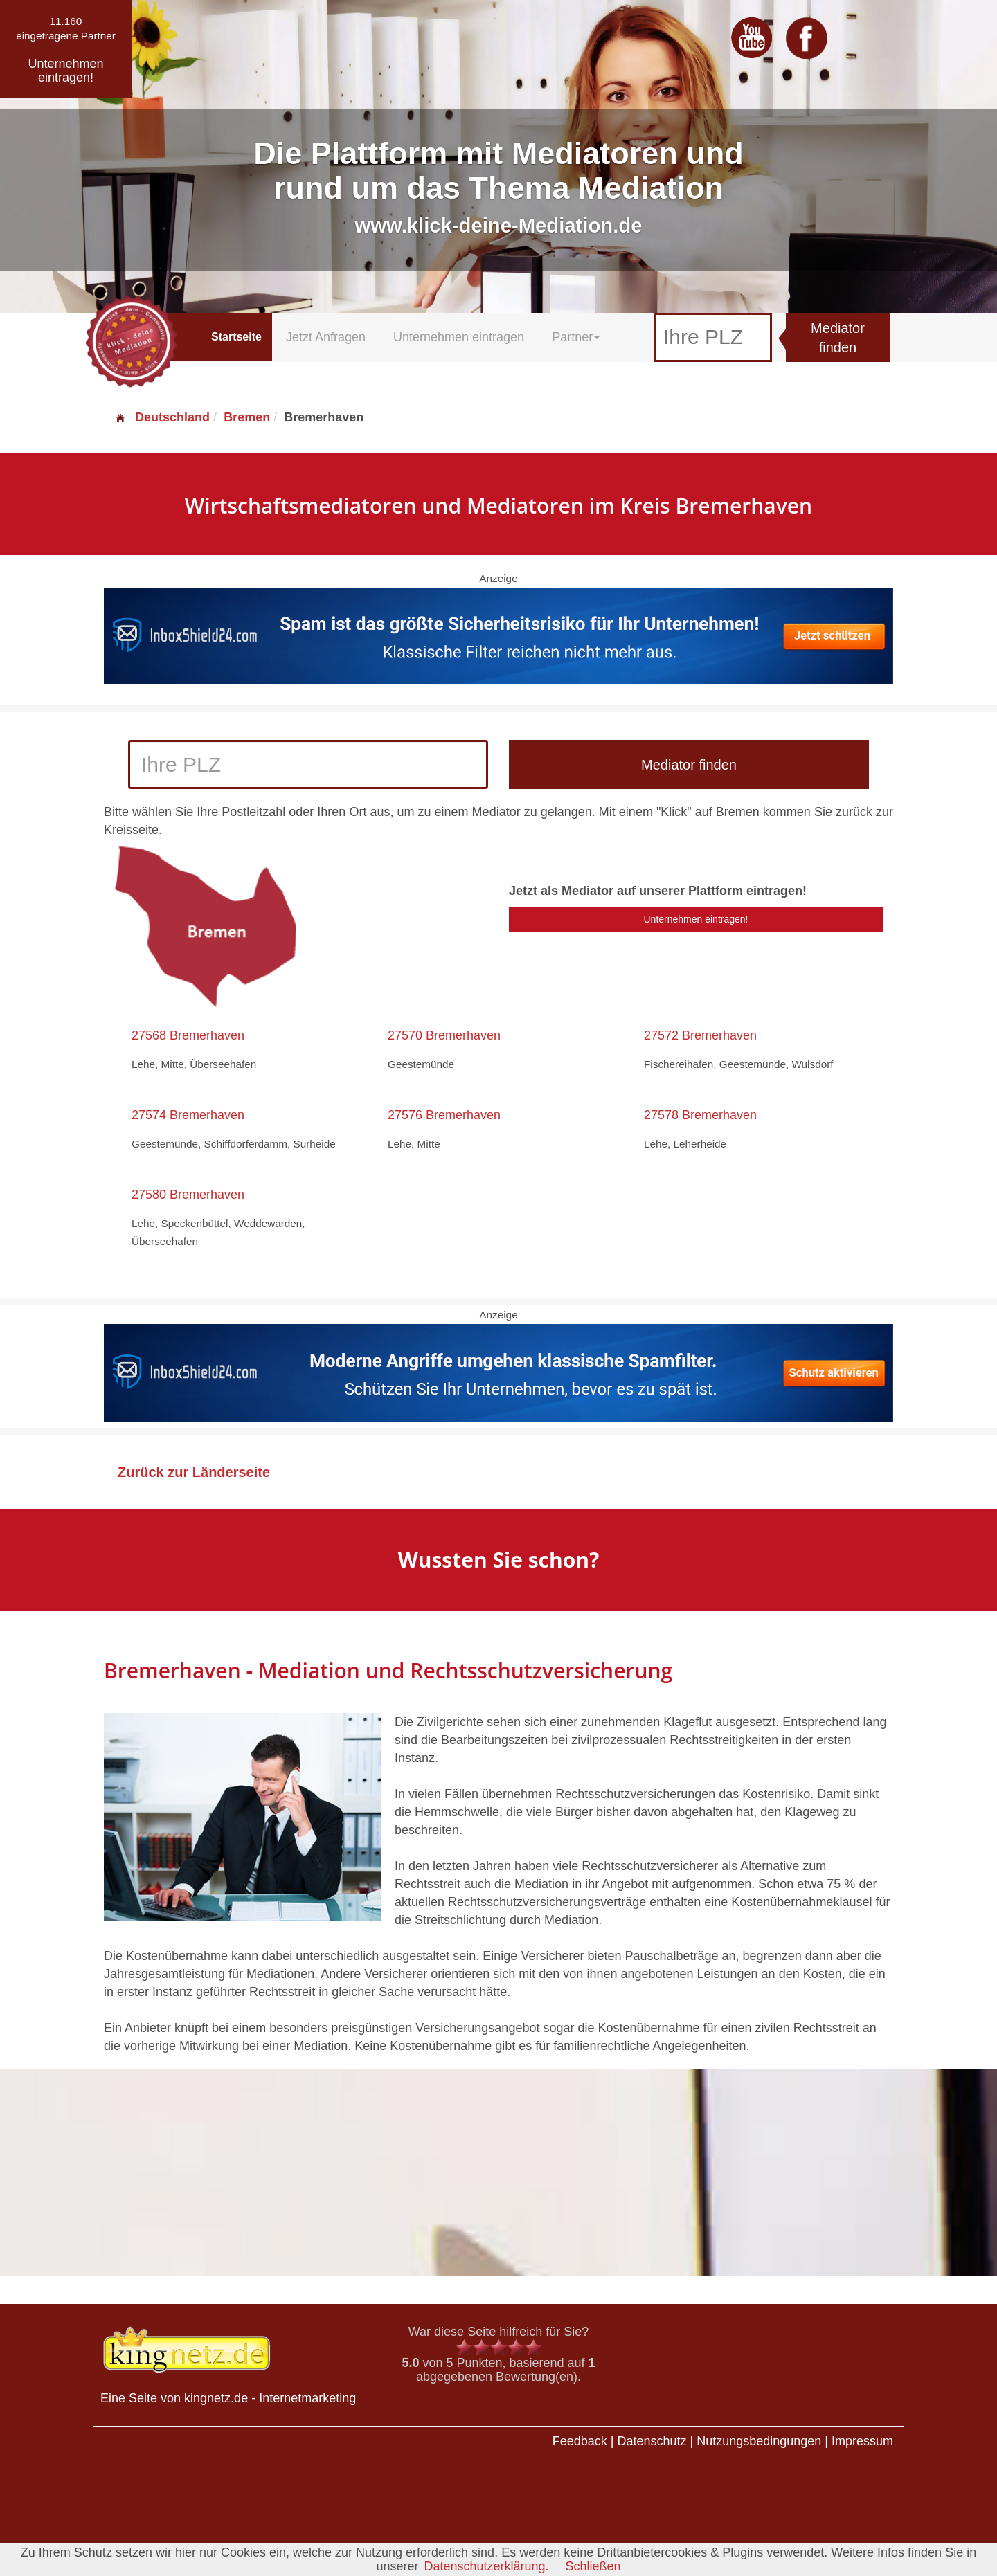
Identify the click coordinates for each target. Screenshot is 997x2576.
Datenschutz (651, 2441)
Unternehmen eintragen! (696, 919)
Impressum (862, 2441)
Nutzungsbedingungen (759, 2441)
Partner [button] (576, 337)
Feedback (580, 2441)
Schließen (593, 2566)
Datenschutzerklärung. (486, 2566)
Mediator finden (838, 338)
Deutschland (162, 417)
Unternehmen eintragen (458, 337)
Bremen (247, 417)
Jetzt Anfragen (326, 337)
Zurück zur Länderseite (194, 1472)
